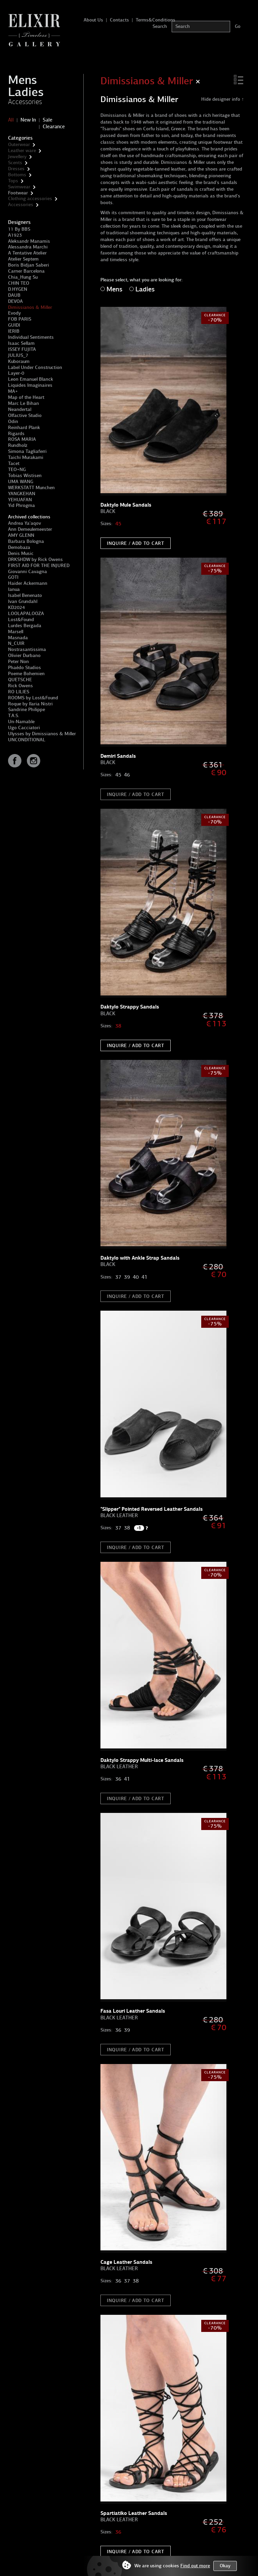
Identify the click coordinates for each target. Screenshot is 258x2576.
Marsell (15, 632)
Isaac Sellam (21, 343)
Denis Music (21, 553)
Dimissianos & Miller (30, 307)
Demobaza (19, 547)
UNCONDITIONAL (26, 740)
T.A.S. (13, 715)
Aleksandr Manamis (29, 241)
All (11, 120)
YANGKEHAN (21, 494)
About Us (93, 20)
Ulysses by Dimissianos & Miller (42, 734)
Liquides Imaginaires (30, 385)
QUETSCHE (20, 680)
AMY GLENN (21, 535)
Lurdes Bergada (24, 625)
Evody (14, 313)
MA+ (13, 391)
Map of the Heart (26, 397)
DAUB (14, 295)
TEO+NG (17, 469)
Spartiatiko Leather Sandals (133, 2513)
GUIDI (14, 325)
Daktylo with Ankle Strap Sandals (139, 1258)
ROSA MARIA (22, 439)
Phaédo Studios (24, 667)
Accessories (25, 101)
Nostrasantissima (27, 649)
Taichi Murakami (25, 457)
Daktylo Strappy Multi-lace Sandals (141, 1760)
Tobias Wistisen (25, 475)
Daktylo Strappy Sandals (129, 1006)
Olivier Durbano (24, 655)
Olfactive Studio (25, 415)
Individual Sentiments (31, 337)
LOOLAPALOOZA (26, 613)
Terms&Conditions (155, 20)
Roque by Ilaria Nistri (30, 704)
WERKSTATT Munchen (31, 487)
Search (160, 26)
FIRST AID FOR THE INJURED (39, 565)
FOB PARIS (19, 319)
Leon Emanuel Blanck (30, 379)
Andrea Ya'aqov (24, 523)
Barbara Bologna (26, 541)
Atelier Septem (23, 259)
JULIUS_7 (18, 355)
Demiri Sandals (118, 756)
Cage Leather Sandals (126, 2262)
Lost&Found (21, 619)
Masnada (18, 638)
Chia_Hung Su (23, 277)
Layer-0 (16, 373)
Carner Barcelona (26, 271)
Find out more (195, 2566)
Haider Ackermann (27, 583)
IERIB (13, 331)
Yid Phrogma (21, 505)
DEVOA (15, 301)
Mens (22, 80)
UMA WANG (20, 481)
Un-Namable (21, 721)
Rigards (16, 433)
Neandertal (19, 409)
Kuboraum (19, 361)
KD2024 (16, 607)
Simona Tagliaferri (27, 451)
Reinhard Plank (24, 427)
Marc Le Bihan (23, 403)
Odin (13, 421)
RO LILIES (18, 692)
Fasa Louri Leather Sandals (132, 2011)
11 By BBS (19, 229)
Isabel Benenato (25, 595)
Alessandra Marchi (28, 247)
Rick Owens (20, 686)
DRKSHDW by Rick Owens (35, 559)
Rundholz (17, 445)
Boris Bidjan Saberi (28, 265)
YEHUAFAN (20, 500)
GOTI (13, 577)
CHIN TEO (18, 283)
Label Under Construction (35, 367)
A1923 (15, 235)
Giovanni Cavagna (27, 571)
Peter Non (18, 661)
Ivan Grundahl (22, 601)
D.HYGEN (17, 289)
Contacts (119, 20)
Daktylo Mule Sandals (125, 505)
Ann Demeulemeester (30, 529)
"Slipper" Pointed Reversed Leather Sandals (151, 1509)
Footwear (18, 193)
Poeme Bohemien (26, 673)
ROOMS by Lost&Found (33, 698)
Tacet (13, 463)
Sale (47, 120)
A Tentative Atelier (27, 253)
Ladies (26, 92)
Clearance (54, 127)
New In (28, 120)
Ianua (14, 589)
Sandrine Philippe (26, 709)
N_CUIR (16, 643)
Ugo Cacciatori (24, 728)
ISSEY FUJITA (22, 349)
